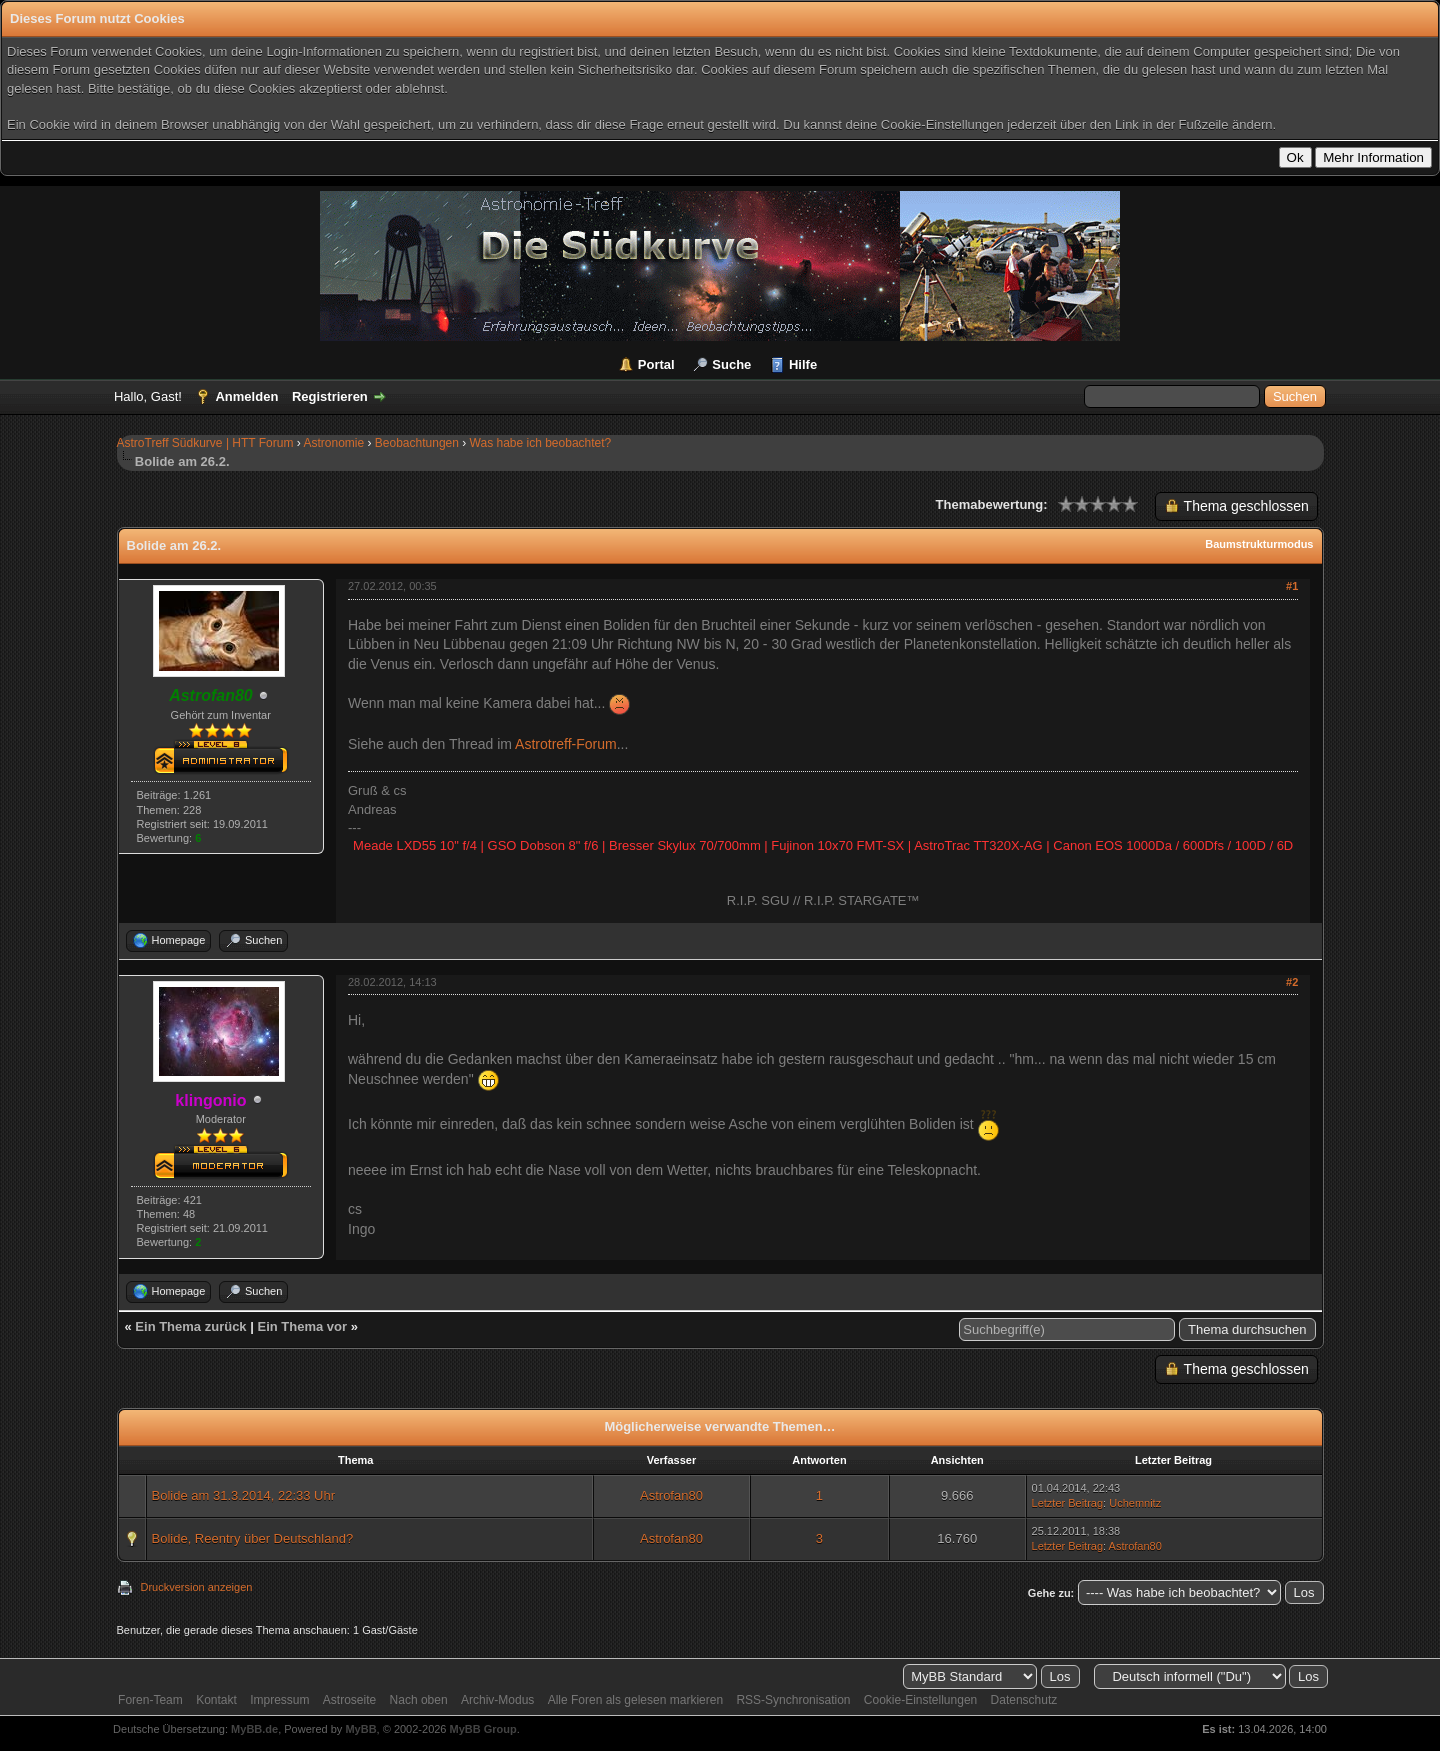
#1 (1292, 586)
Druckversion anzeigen (197, 1587)
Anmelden (246, 396)
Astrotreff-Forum (566, 744)
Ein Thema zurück (190, 1326)
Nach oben (419, 1700)
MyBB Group (483, 1729)
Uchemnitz (1135, 1503)
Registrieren (330, 396)
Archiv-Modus (497, 1700)
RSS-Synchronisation (793, 1700)
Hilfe (803, 364)
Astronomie (333, 443)
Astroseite (349, 1700)
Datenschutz (1024, 1700)
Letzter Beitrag (1068, 1503)
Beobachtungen (417, 443)
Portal (656, 364)
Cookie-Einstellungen (920, 1700)
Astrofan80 (671, 1495)
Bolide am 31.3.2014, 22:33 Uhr (244, 1495)
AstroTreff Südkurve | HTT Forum (205, 443)
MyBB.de (254, 1729)
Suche (731, 364)
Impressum (279, 1700)
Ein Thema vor (302, 1326)
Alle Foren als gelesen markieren (635, 1700)
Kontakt (216, 1700)
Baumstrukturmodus (1259, 544)
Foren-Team (150, 1700)
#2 (1292, 982)
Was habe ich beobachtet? (541, 443)
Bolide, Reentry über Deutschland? (253, 1538)
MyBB (360, 1729)
